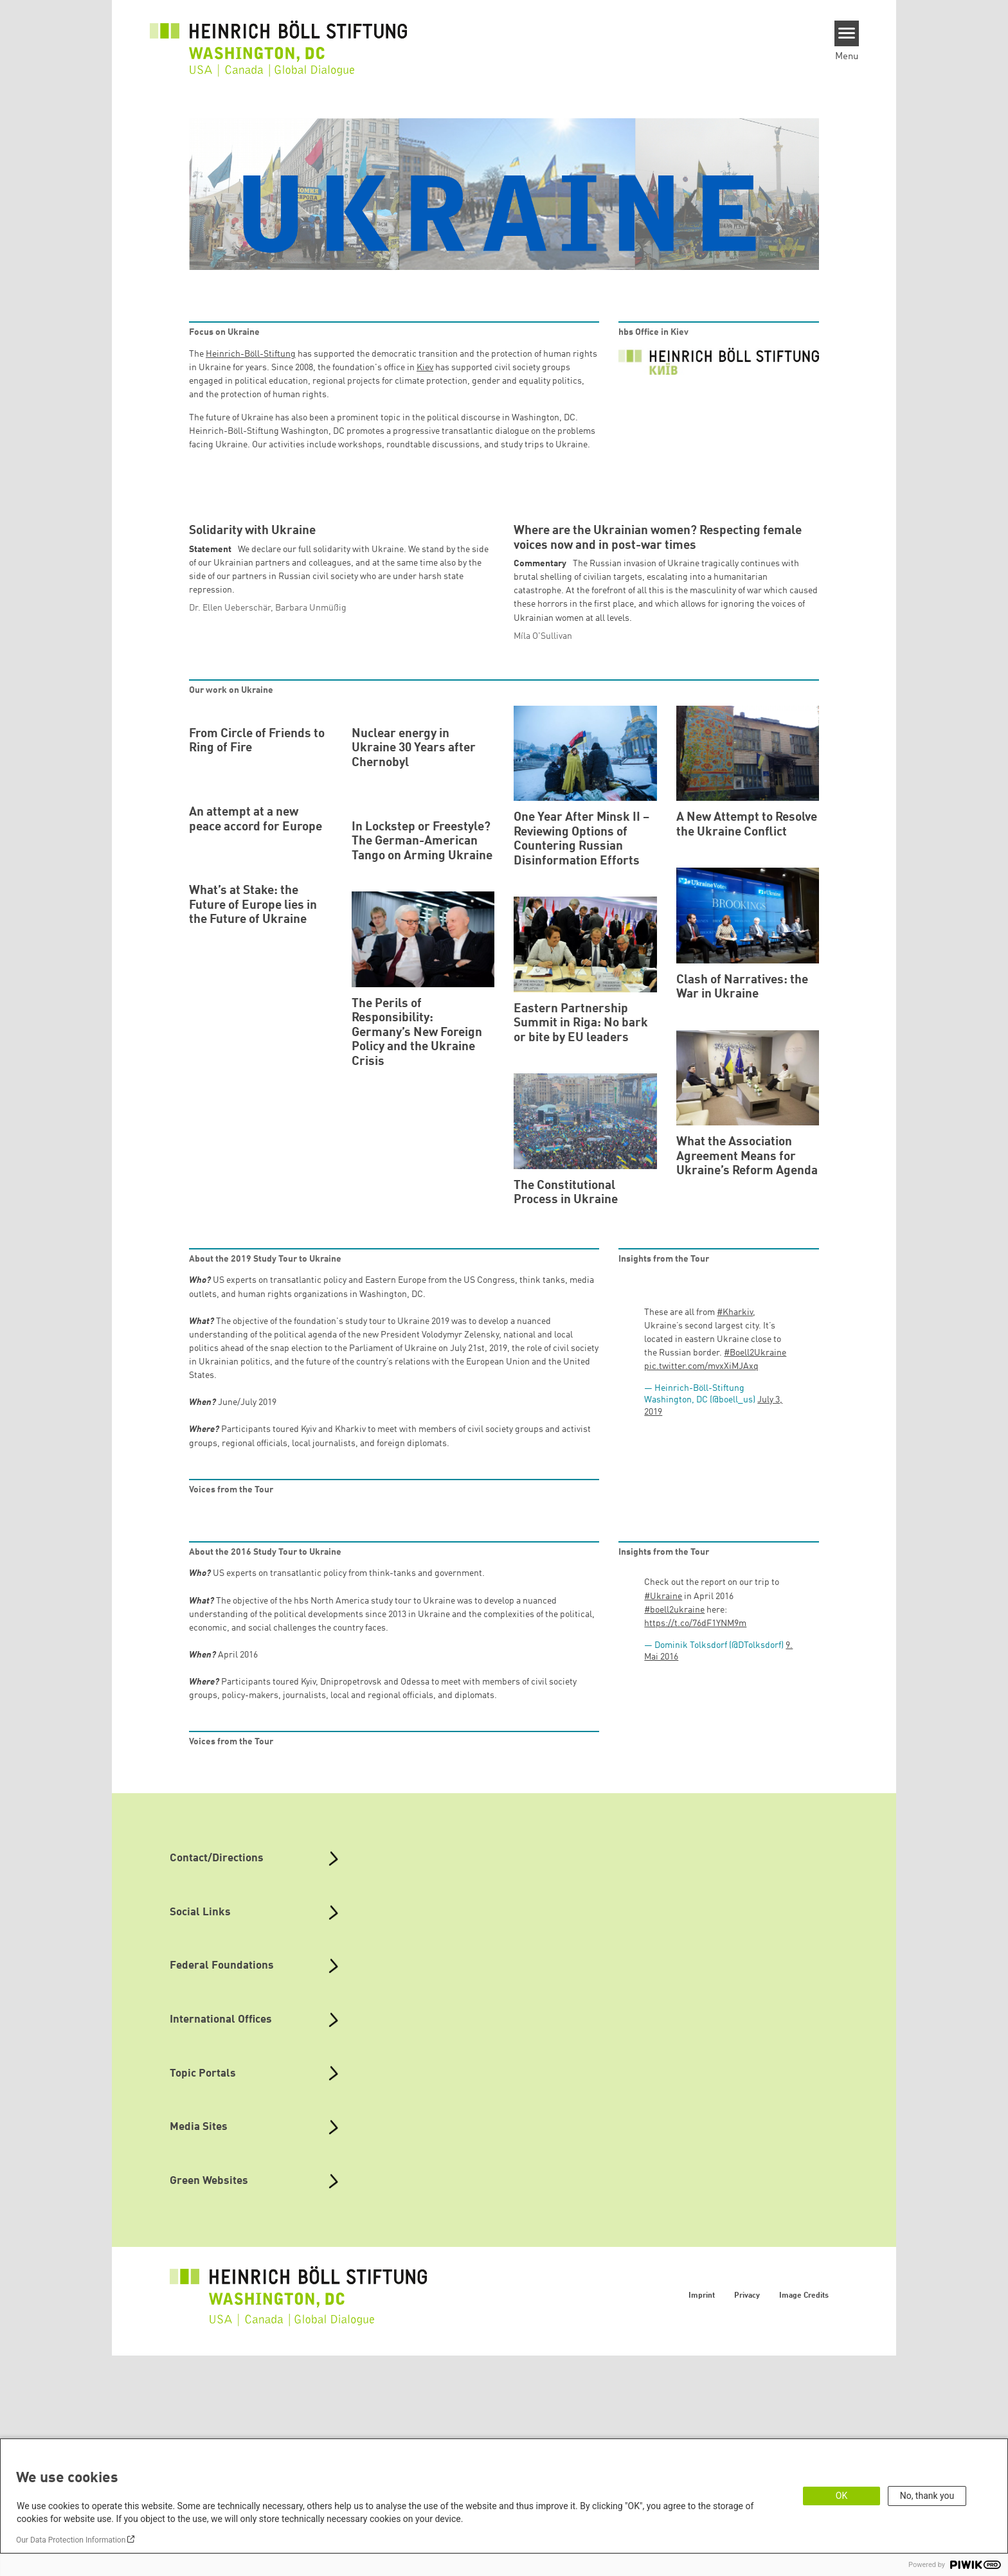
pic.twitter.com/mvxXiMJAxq (701, 1587)
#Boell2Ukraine (755, 1574)
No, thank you (927, 2496)
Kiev (425, 367)
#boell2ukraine (674, 1830)
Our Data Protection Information (70, 2540)
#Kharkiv (735, 1532)
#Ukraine (663, 1816)
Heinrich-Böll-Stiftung (251, 354)
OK (841, 2496)
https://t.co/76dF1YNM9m (695, 1843)
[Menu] (847, 33)
